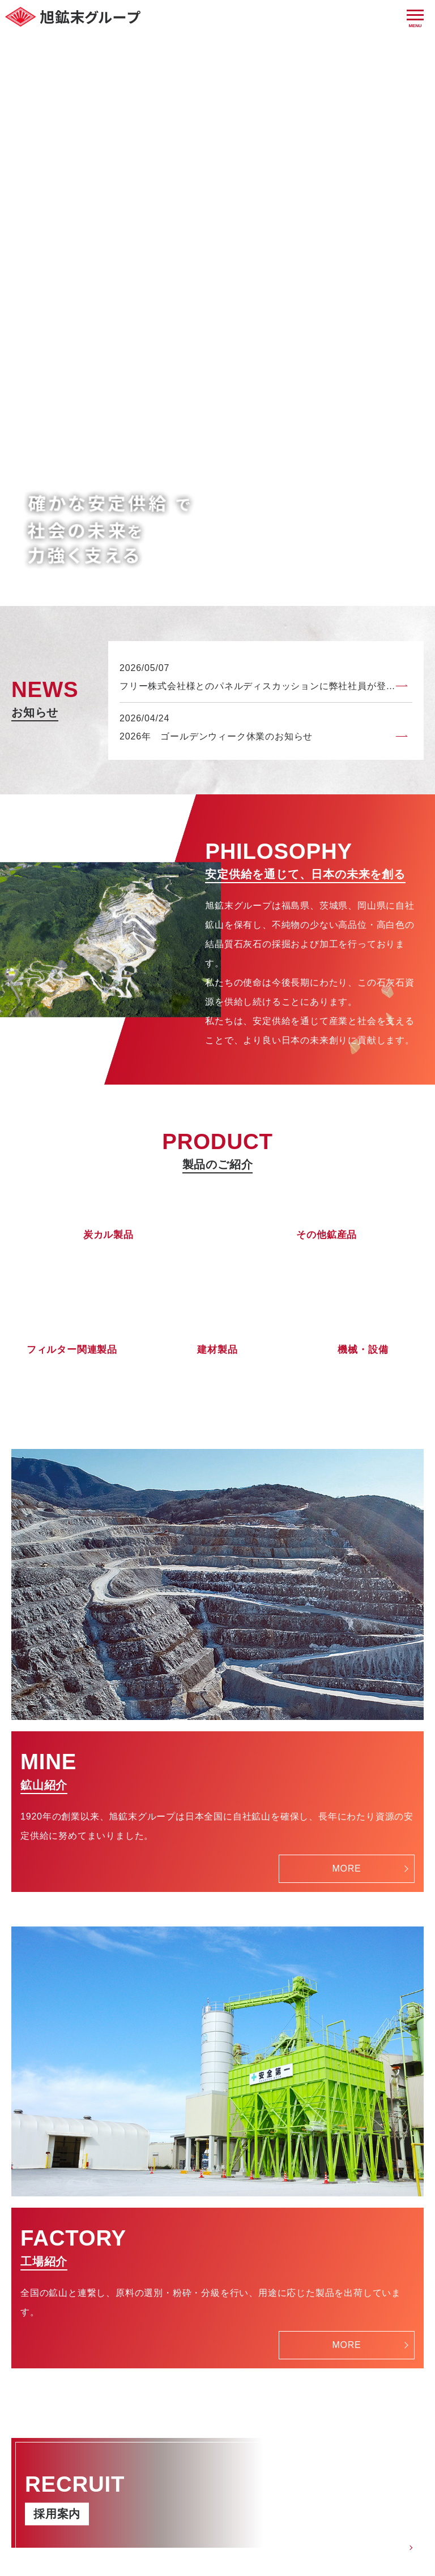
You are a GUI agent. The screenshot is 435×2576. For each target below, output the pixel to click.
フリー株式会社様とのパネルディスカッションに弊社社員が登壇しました (266, 329)
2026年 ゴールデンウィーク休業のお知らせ (216, 380)
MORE (346, 1512)
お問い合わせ (184, 2522)
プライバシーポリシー (279, 2522)
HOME (122, 2522)
